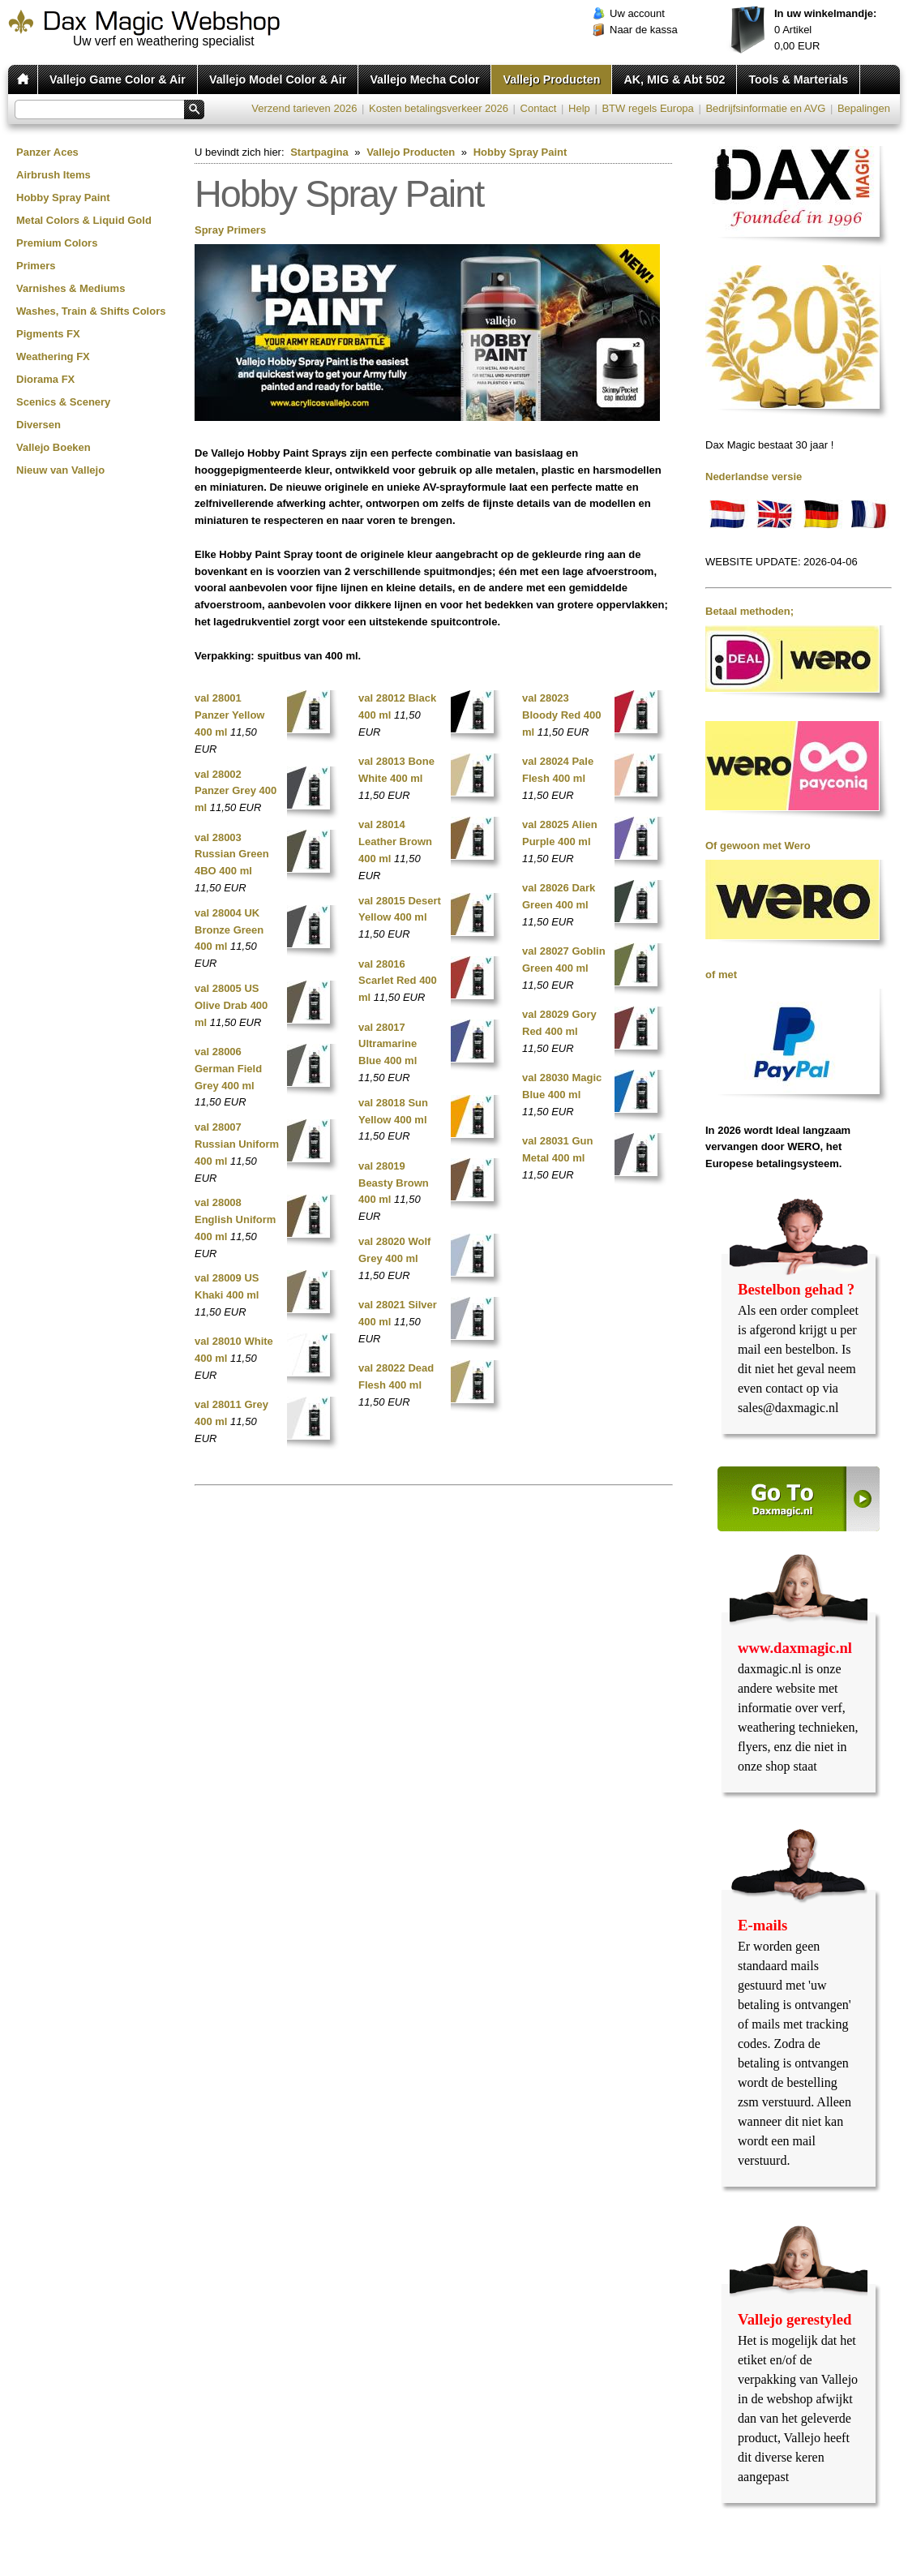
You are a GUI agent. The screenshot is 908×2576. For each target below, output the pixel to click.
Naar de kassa (644, 30)
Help (579, 108)
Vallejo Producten (551, 79)
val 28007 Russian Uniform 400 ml (237, 1144)
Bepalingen (863, 108)
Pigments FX (48, 334)
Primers (35, 266)
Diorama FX (45, 379)
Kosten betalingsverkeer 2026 (438, 108)
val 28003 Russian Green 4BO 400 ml (232, 854)
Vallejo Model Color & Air (277, 79)
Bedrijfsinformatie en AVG (765, 108)
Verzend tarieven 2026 (304, 108)
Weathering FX (53, 356)
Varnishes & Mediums (70, 288)
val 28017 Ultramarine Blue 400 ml (387, 1044)
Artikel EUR (825, 29)
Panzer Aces (47, 152)
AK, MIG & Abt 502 (674, 79)
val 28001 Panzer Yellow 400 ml (229, 715)
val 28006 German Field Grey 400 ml (228, 1068)
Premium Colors (56, 243)
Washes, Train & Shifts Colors (90, 311)
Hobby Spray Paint (63, 197)
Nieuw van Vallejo (60, 470)
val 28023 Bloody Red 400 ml (562, 715)
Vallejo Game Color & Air (117, 79)
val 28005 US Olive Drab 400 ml (231, 1005)
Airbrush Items (53, 175)
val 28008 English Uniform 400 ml (235, 1219)
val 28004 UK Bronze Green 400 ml (229, 930)
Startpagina (319, 152)
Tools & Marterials (798, 79)
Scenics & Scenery (63, 402)
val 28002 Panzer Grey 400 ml (235, 791)
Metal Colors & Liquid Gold (84, 220)
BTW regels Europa (647, 108)
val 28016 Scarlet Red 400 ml (397, 981)
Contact (538, 108)
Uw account (637, 13)
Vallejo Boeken (53, 447)
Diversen (38, 425)
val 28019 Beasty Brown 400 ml (393, 1183)
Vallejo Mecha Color (424, 79)
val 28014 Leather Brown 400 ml (395, 841)
